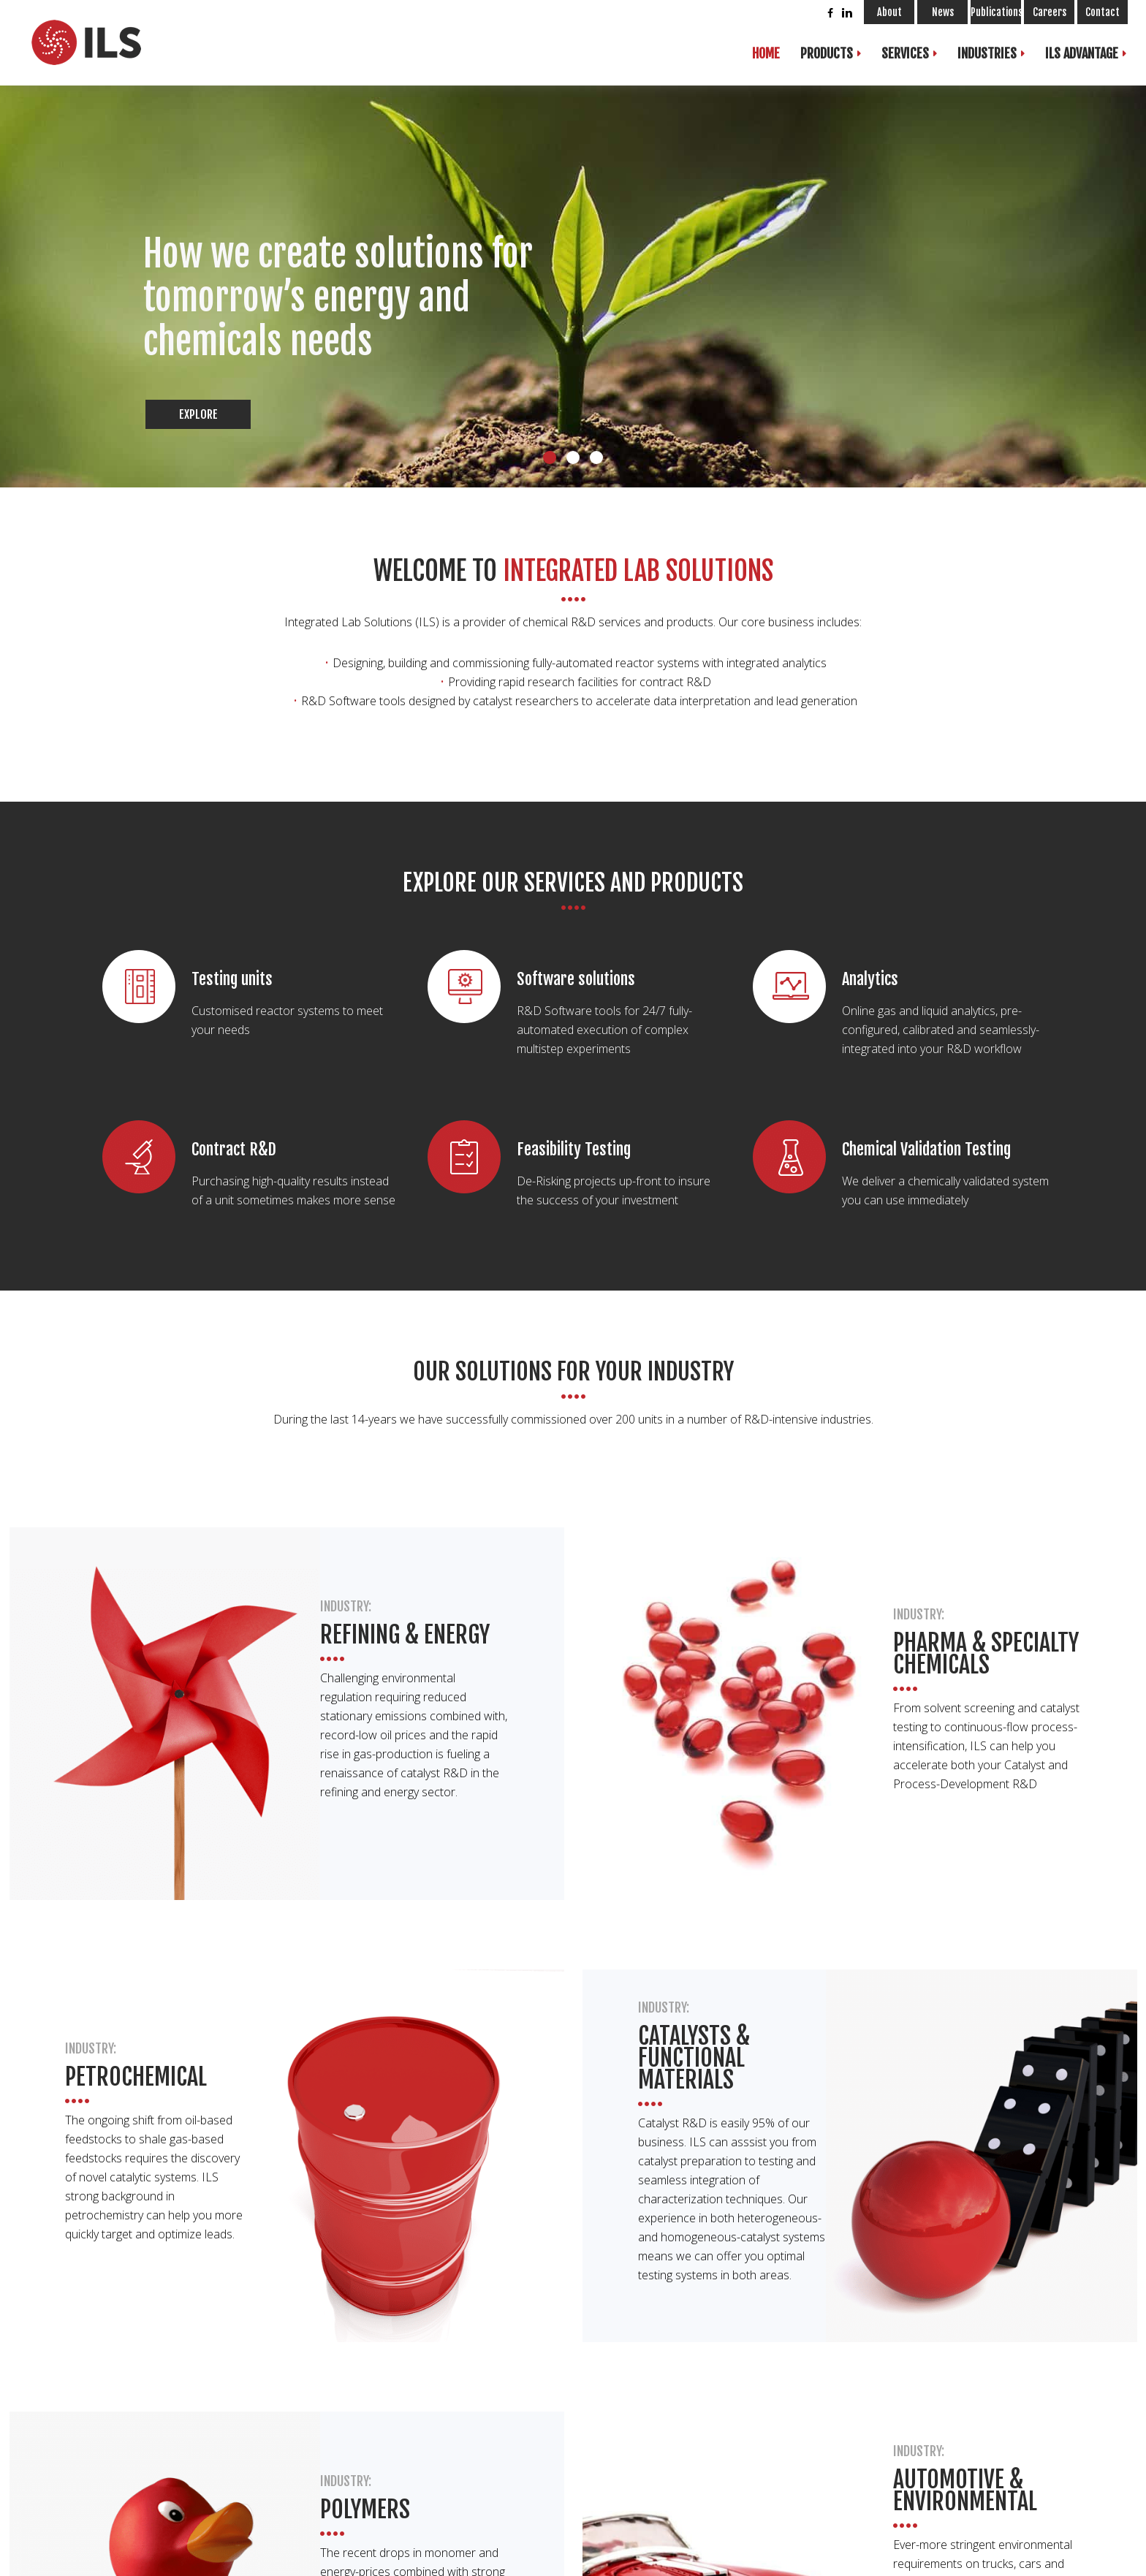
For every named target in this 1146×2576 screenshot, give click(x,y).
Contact (1102, 12)
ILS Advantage (1081, 53)
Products (826, 53)
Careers (1049, 12)
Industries (987, 53)
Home (766, 53)
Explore (198, 414)
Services (905, 53)
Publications (996, 12)
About (889, 12)
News (943, 12)
